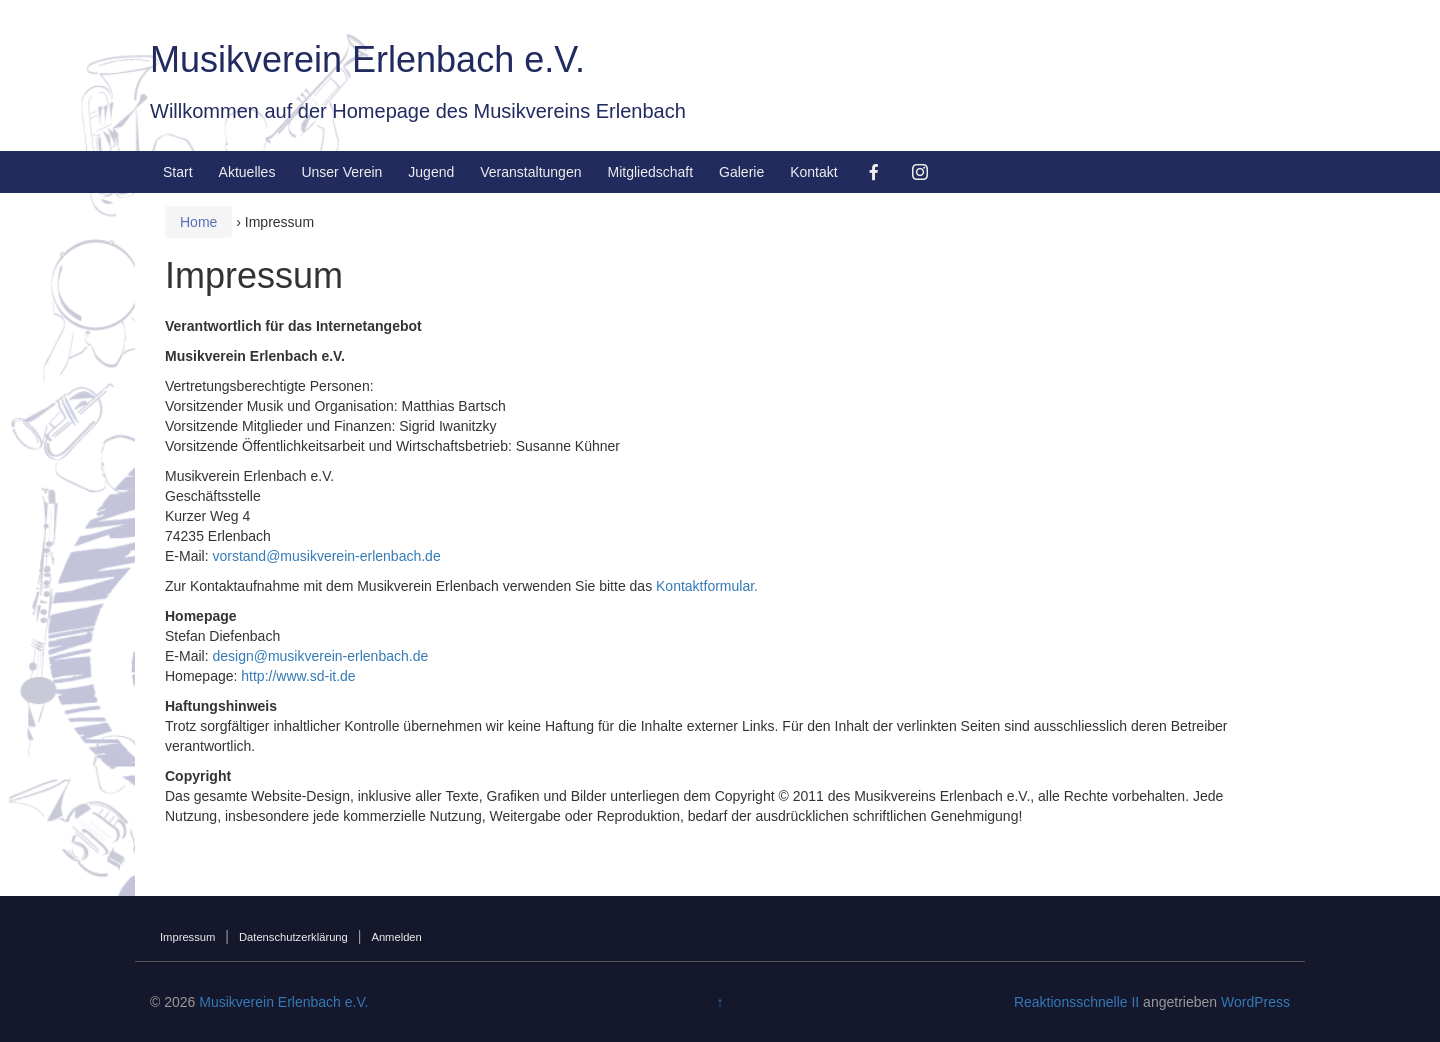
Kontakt (813, 172)
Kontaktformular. (707, 586)
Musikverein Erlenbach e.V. (367, 59)
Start (178, 172)
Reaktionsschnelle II (1076, 1002)
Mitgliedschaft (650, 172)
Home (198, 222)
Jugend (431, 172)
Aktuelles (247, 172)
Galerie (741, 172)
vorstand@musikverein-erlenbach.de (326, 556)
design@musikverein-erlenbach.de (320, 656)
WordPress (1255, 1002)
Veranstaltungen (530, 172)
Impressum (187, 937)
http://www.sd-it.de (298, 676)
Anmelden (396, 937)
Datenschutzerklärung (293, 937)
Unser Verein (341, 172)
